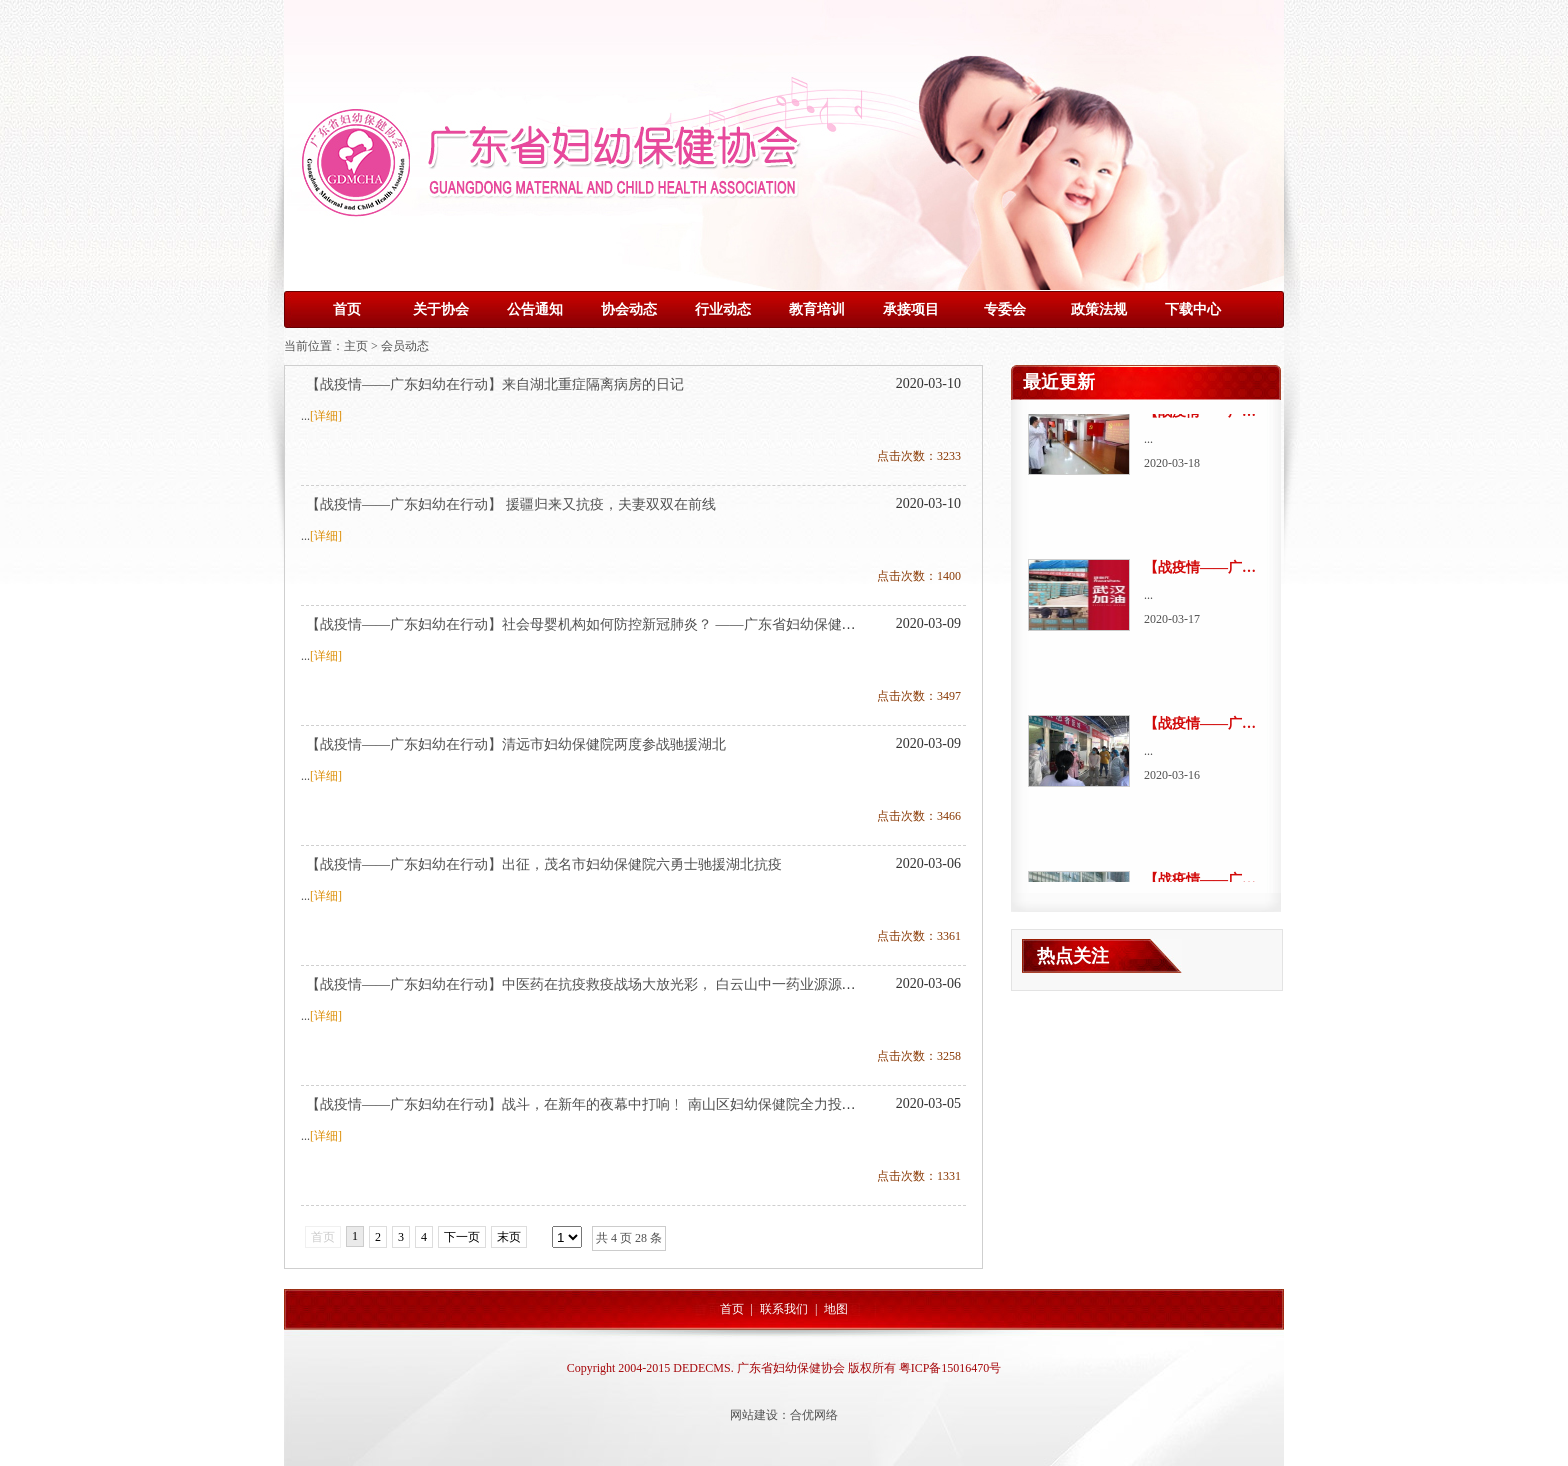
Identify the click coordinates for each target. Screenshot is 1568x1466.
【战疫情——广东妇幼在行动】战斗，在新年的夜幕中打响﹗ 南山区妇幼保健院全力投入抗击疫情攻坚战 (630, 1104)
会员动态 (405, 346)
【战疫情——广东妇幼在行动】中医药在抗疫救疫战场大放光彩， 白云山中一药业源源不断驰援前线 (616, 984)
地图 (836, 1309)
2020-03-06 (928, 863)
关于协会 (441, 309)
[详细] (326, 416)
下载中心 (1193, 309)
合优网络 (814, 1415)
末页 (509, 1237)
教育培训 (817, 309)
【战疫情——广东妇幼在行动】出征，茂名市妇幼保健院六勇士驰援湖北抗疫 (544, 864)
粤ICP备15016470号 (950, 1368)
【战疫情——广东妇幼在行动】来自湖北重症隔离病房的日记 (495, 384)
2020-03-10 (928, 383)
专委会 (1005, 309)
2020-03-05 (928, 1103)
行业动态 (723, 309)
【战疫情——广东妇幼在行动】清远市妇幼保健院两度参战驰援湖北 (516, 744)
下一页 (462, 1237)
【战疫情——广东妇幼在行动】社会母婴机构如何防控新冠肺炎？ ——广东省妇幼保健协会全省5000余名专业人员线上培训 (686, 624)
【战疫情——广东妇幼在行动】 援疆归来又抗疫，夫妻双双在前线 (511, 504)
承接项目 (911, 309)
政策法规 (1099, 309)
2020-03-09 (928, 623)
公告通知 (535, 309)
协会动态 (629, 309)
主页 (356, 346)
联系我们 (784, 1309)
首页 (347, 309)
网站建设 (754, 1415)
